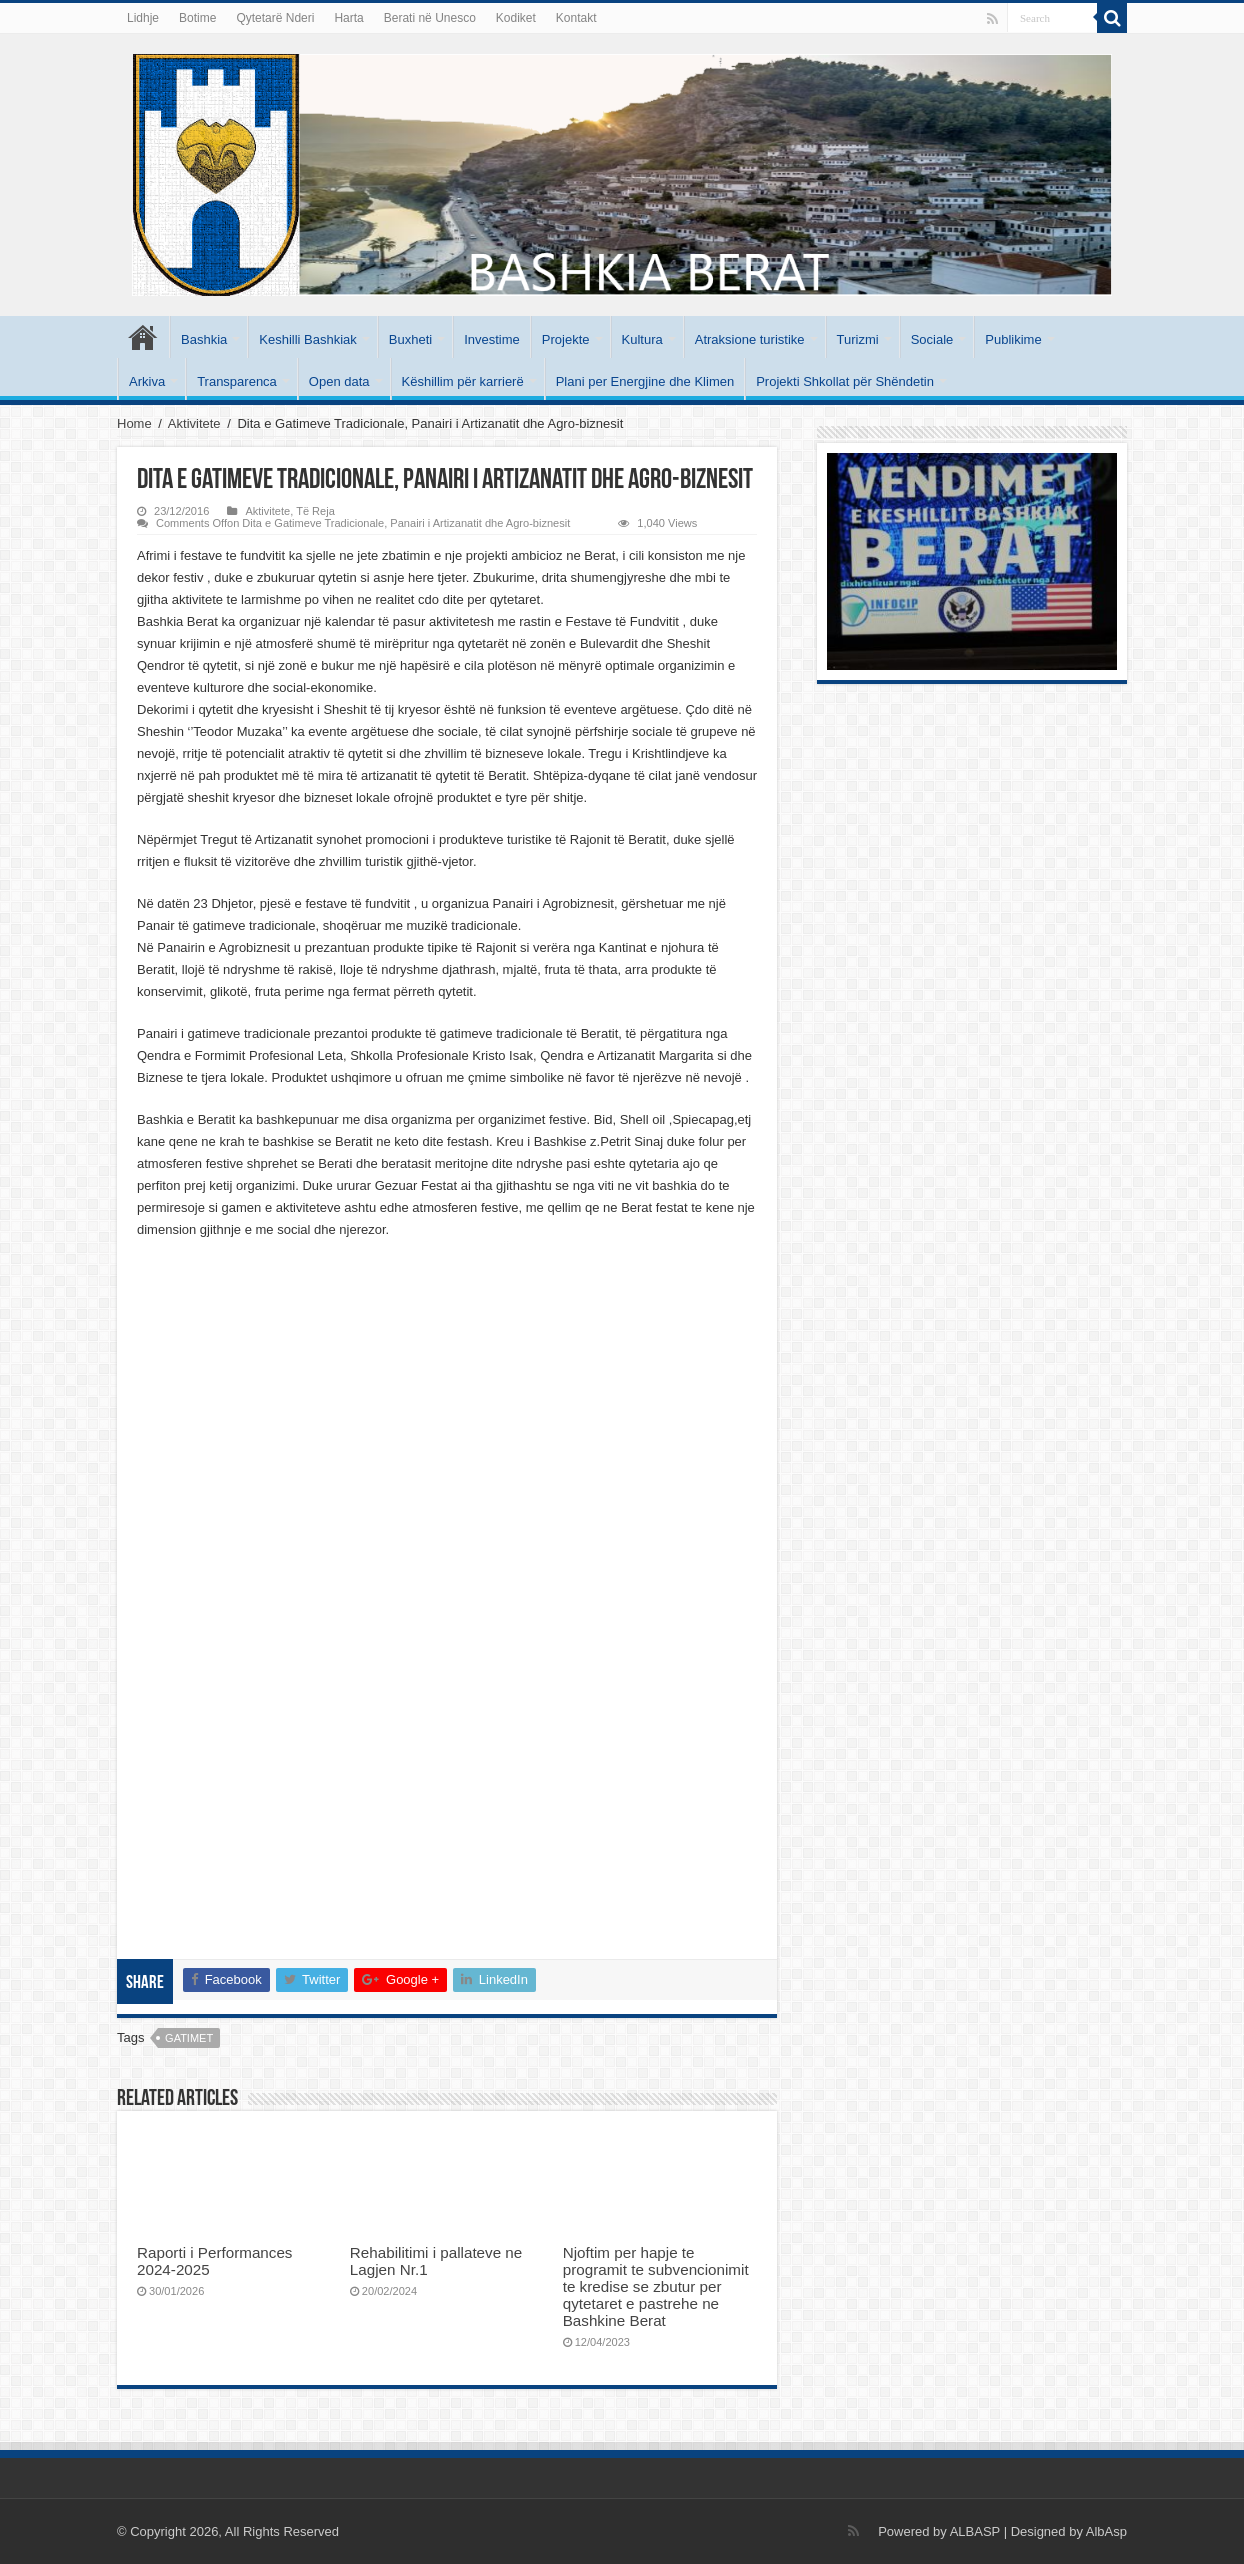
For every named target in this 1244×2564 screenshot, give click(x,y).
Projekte (566, 339)
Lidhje (143, 18)
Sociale (932, 339)
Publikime (1013, 339)
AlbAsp (1106, 2531)
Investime (492, 339)
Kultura (642, 339)
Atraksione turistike (750, 339)
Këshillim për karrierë (463, 381)
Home (134, 423)
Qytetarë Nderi (275, 18)
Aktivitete (194, 423)
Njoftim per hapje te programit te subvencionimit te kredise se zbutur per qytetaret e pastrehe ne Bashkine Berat (656, 2286)
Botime (197, 18)
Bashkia (204, 339)
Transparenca (237, 381)
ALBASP (975, 2531)
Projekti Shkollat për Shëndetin (845, 381)
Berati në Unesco (430, 18)
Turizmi (858, 339)
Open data (339, 381)
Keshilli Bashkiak (308, 339)
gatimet (189, 2038)
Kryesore (143, 337)
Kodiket (516, 18)
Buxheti (410, 339)
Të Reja (315, 511)
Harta (348, 18)
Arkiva (147, 381)
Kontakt (576, 18)
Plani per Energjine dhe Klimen (645, 381)
